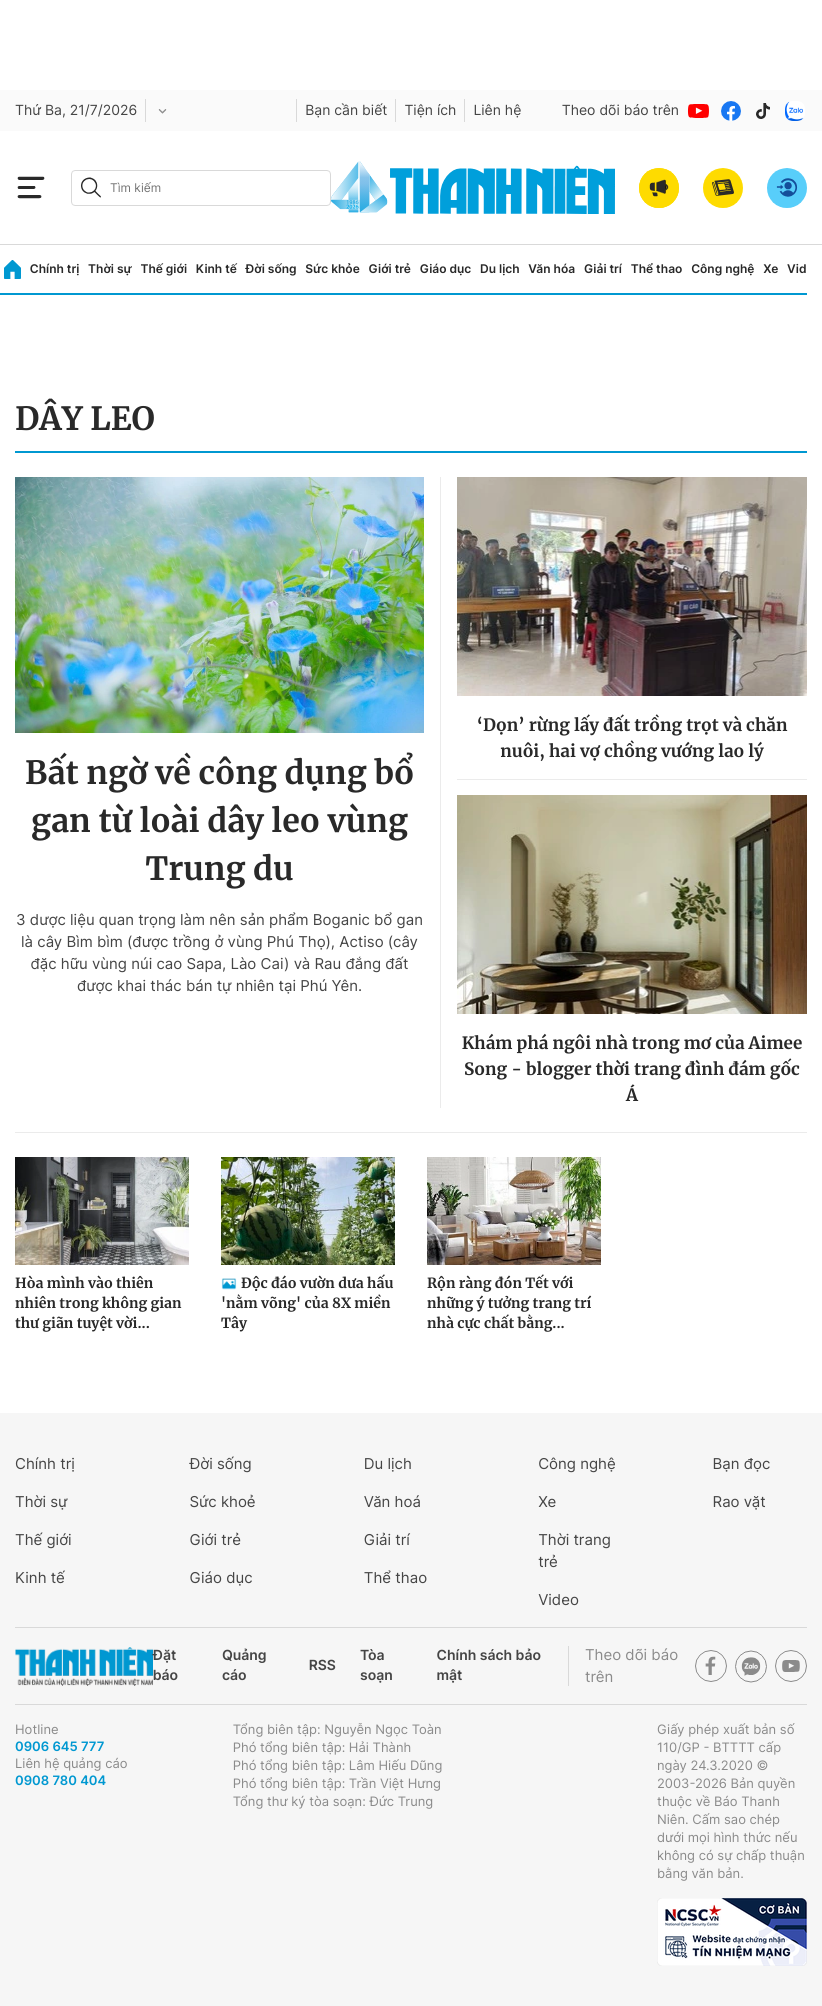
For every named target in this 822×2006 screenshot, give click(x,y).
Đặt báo (165, 1665)
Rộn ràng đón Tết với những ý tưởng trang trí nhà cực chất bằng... (509, 1303)
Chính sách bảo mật (489, 1665)
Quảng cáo (244, 1665)
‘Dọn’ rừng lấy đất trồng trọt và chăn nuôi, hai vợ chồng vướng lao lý (632, 738)
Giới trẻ (390, 268)
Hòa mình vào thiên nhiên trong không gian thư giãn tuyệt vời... (98, 1303)
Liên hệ (497, 110)
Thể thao (657, 268)
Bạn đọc (742, 1463)
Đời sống (271, 268)
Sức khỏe (332, 268)
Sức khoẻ (222, 1501)
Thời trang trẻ (574, 1550)
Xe (770, 268)
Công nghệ (722, 268)
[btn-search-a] (91, 187)
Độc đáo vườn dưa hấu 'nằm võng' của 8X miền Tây (307, 1303)
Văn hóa (551, 268)
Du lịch (500, 268)
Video (804, 268)
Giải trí (603, 268)
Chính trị (55, 268)
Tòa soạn (376, 1665)
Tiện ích (430, 110)
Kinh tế (216, 268)
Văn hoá (392, 1501)
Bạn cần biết (346, 110)
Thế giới (163, 268)
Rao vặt (739, 1501)
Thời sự (110, 268)
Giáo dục (446, 268)
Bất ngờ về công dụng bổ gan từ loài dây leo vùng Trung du (219, 821)
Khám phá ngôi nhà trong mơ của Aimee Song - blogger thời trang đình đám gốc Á (632, 1069)
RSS (322, 1665)
